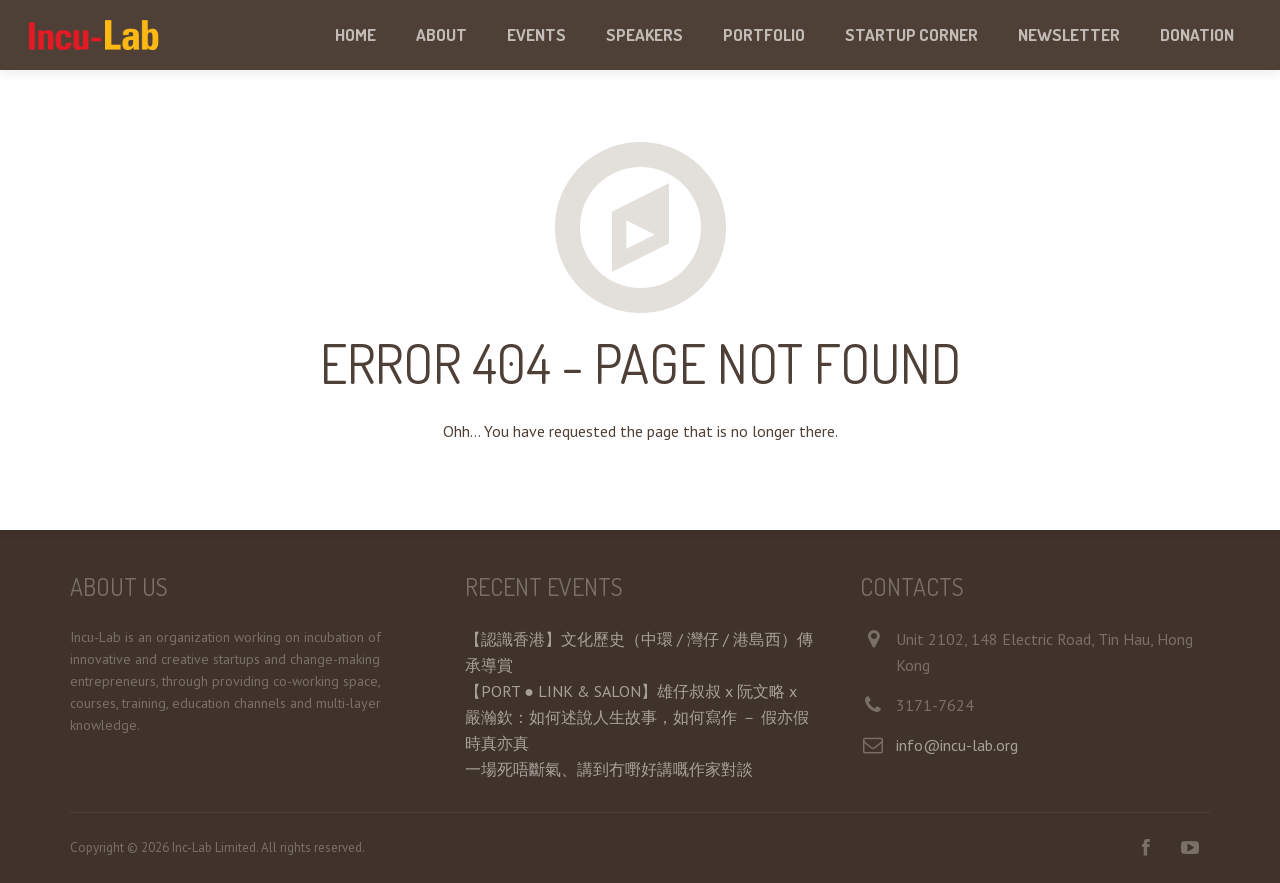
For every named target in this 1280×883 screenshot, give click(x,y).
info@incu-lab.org (957, 745)
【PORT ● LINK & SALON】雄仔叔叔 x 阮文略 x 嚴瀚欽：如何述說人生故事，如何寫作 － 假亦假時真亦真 (637, 717)
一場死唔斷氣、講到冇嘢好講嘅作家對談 (609, 769)
